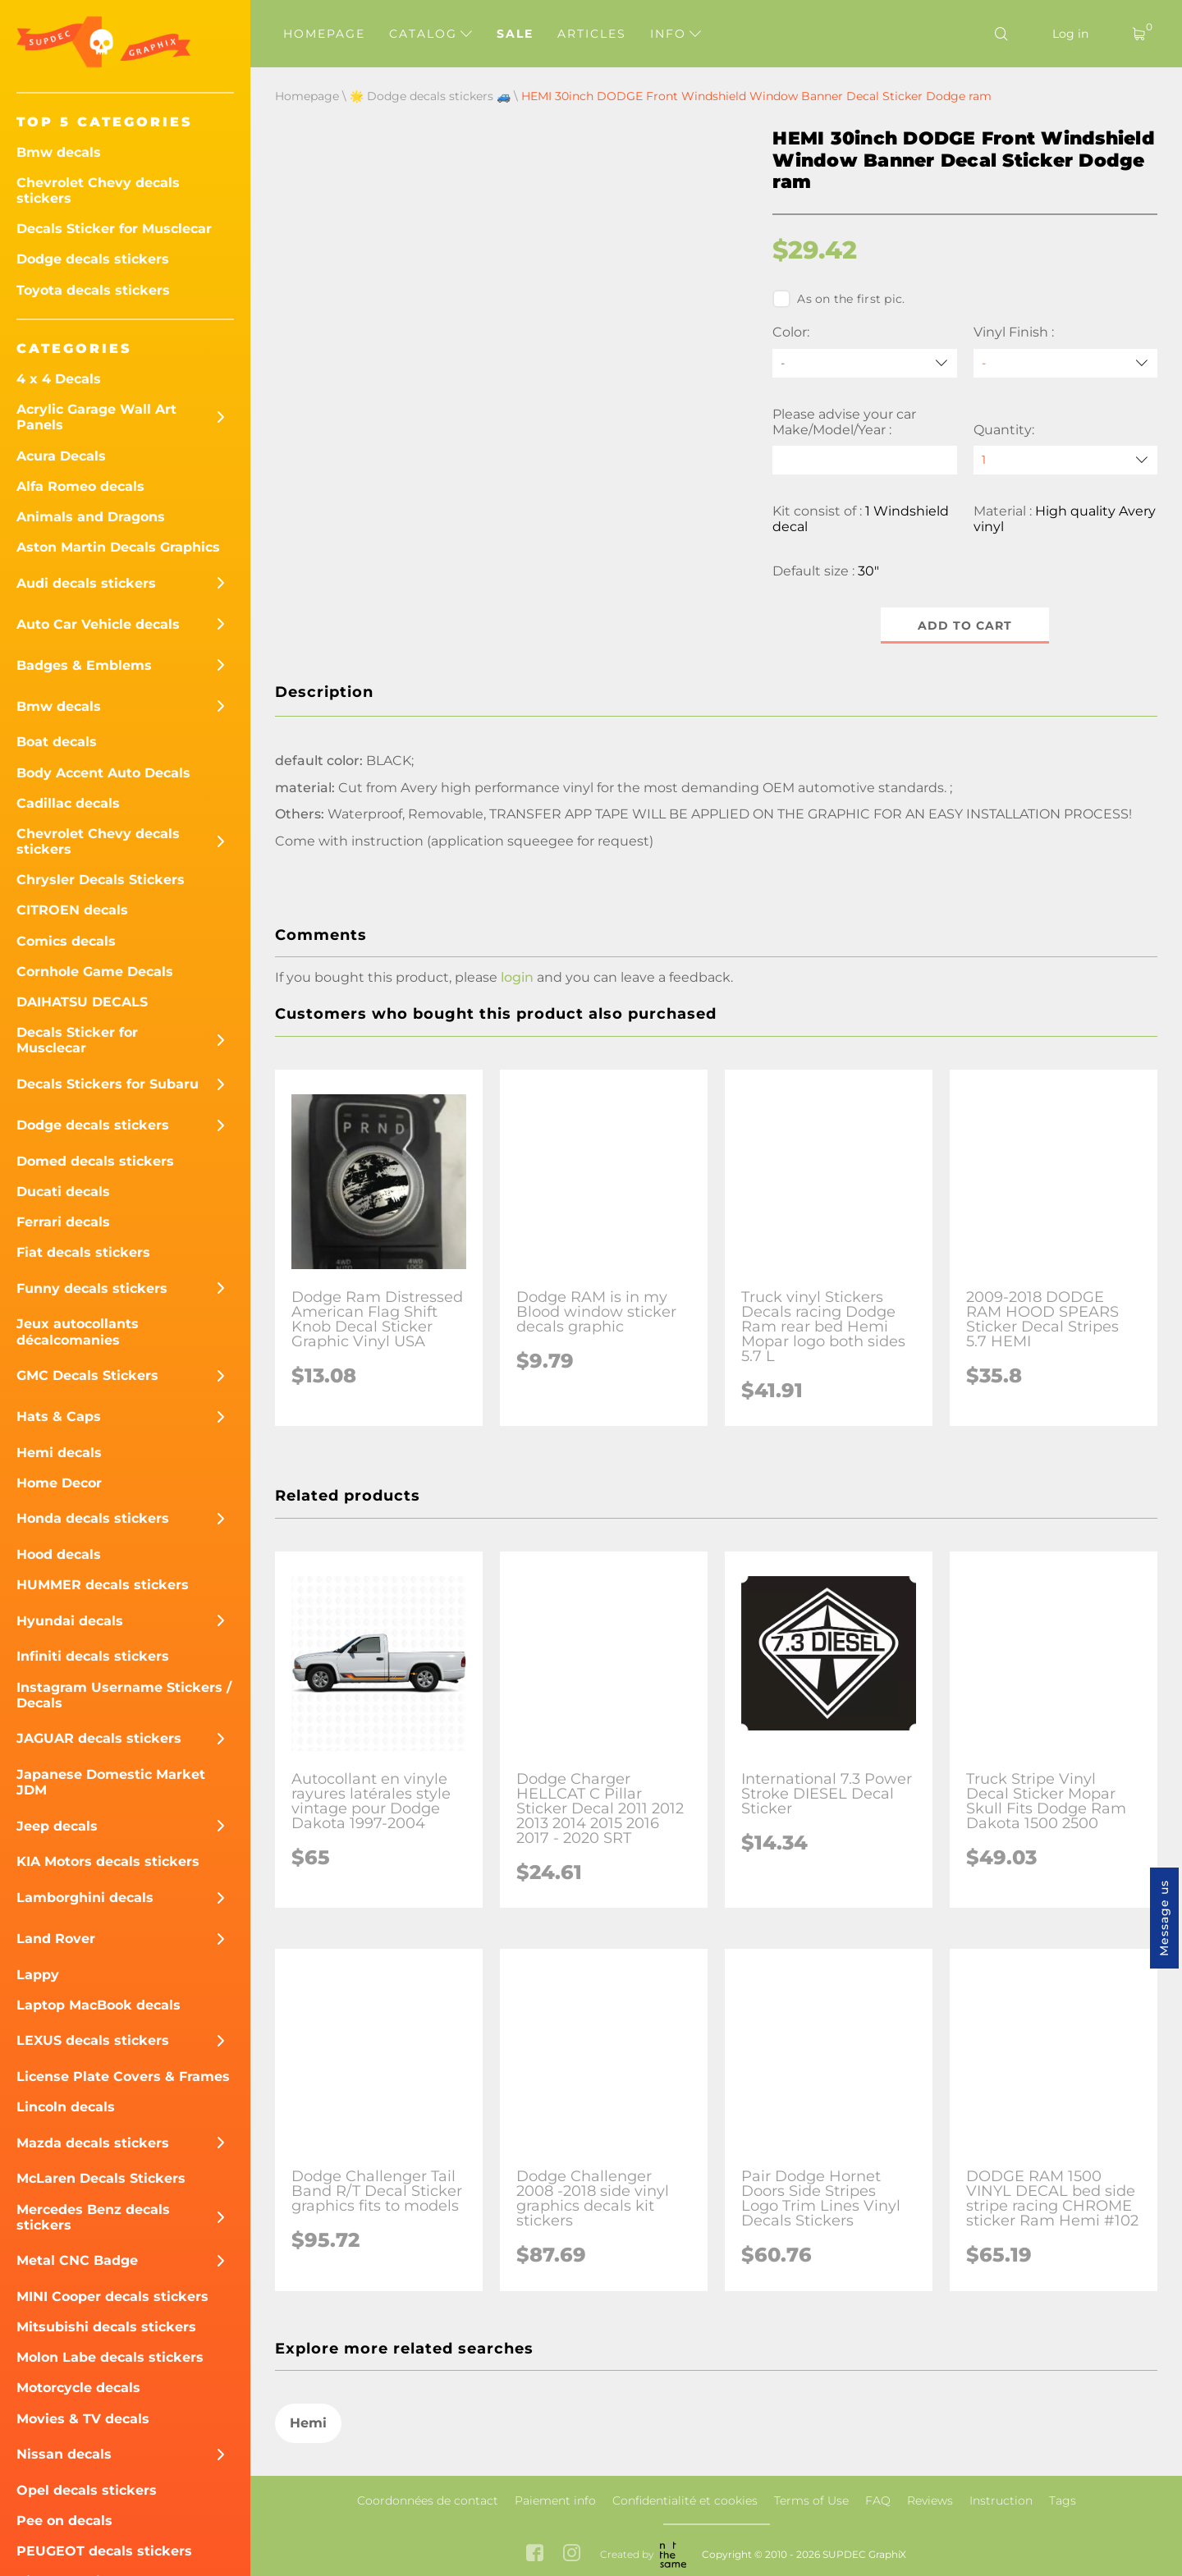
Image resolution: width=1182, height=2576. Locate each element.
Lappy (37, 1974)
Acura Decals (61, 456)
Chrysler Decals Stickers (100, 879)
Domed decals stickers (95, 1161)
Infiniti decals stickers (92, 1656)
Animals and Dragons (90, 517)
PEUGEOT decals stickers (104, 2551)
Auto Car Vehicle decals (98, 624)
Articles (591, 33)
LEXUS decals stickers (92, 2040)
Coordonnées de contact (427, 2500)
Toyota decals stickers (93, 290)
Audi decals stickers (86, 583)
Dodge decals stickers (92, 259)
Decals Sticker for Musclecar (114, 228)
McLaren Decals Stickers (101, 2178)
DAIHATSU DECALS (82, 1002)
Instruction (1001, 2500)
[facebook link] (534, 2554)
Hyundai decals (69, 1621)
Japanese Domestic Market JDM (110, 1782)
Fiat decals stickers (83, 1252)
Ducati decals (63, 1191)
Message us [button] (1164, 1918)
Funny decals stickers (91, 1288)
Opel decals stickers (86, 2490)
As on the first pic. (838, 299)
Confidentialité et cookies (685, 2500)
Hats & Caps (58, 1416)
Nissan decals (64, 2454)
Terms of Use (811, 2500)
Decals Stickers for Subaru (107, 1084)
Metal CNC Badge (77, 2260)
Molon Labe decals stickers (110, 2357)
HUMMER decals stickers (102, 1585)
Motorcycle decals (78, 2387)
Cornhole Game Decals (94, 971)
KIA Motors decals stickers (107, 1861)
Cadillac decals (68, 803)
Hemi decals (59, 1452)
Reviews (930, 2500)
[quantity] (1065, 460)
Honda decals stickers (92, 1518)
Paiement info (555, 2500)
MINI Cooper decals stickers (112, 2296)
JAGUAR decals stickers (98, 1738)
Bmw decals (58, 152)
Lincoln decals (65, 2107)
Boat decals (56, 741)
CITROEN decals (72, 910)
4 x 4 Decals (58, 379)
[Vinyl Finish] (1065, 363)
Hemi (308, 2423)
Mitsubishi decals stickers (106, 2327)
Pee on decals (64, 2520)
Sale (515, 33)
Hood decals (58, 1554)
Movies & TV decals (82, 2419)
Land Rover (55, 1938)
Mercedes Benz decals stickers (93, 2217)
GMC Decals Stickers (87, 1375)
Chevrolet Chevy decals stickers (98, 190)
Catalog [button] (430, 33)
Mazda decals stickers (92, 2143)
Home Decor (59, 1483)
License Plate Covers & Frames (123, 2076)
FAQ (878, 2500)
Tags (1062, 2500)
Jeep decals (57, 1826)
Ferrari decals (63, 1222)
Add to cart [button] (965, 625)
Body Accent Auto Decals (103, 773)
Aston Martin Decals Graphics (118, 547)
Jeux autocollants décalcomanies (77, 1331)
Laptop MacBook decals (98, 2005)
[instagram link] (571, 2554)
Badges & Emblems (84, 665)
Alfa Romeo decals (80, 486)
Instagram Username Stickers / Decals (123, 1695)
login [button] (517, 977)
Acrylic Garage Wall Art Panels (96, 417)
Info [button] (675, 33)
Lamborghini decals (84, 1897)
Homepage (324, 33)
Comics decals (66, 941)
